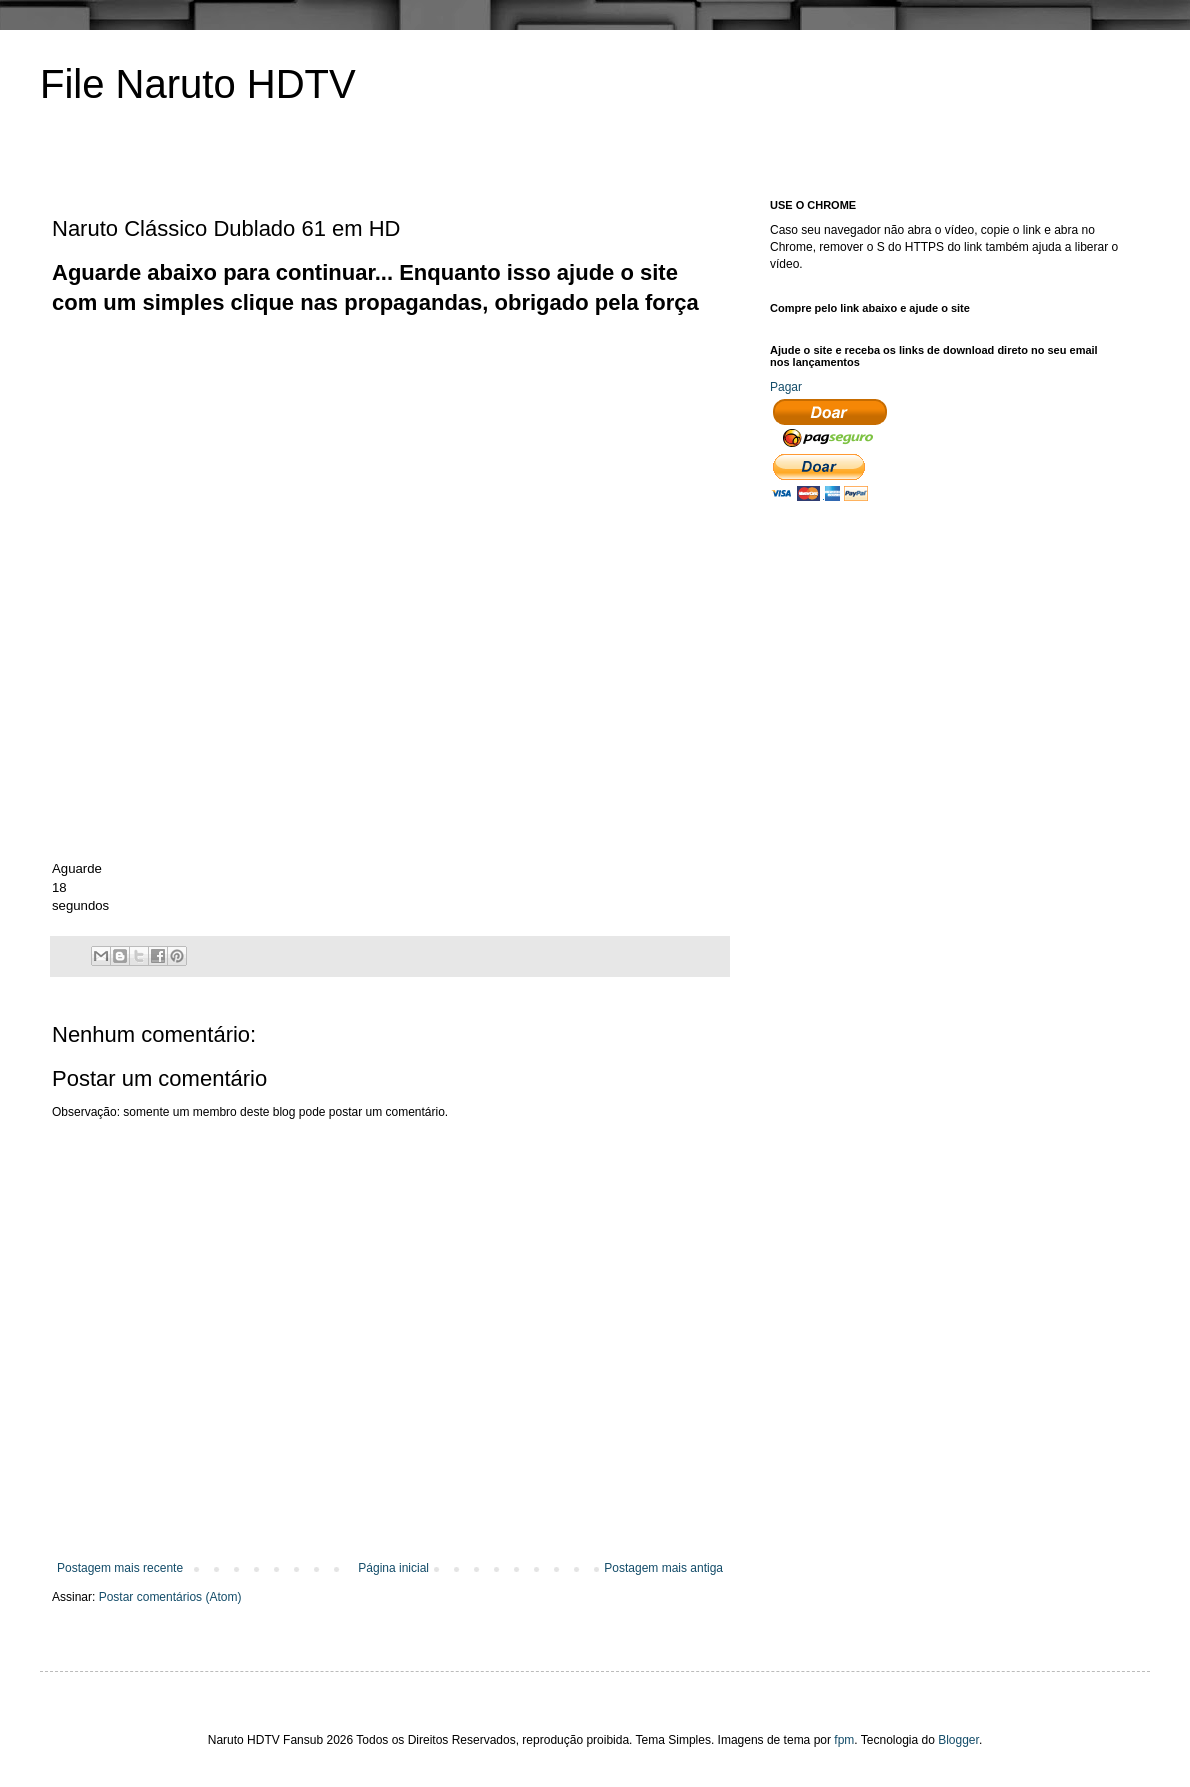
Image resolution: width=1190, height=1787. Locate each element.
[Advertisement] (284, 459)
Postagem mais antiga (663, 1568)
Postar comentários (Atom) (170, 1597)
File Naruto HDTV (198, 84)
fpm (844, 1740)
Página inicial (393, 1568)
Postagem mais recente (120, 1568)
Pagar (786, 387)
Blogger (958, 1740)
